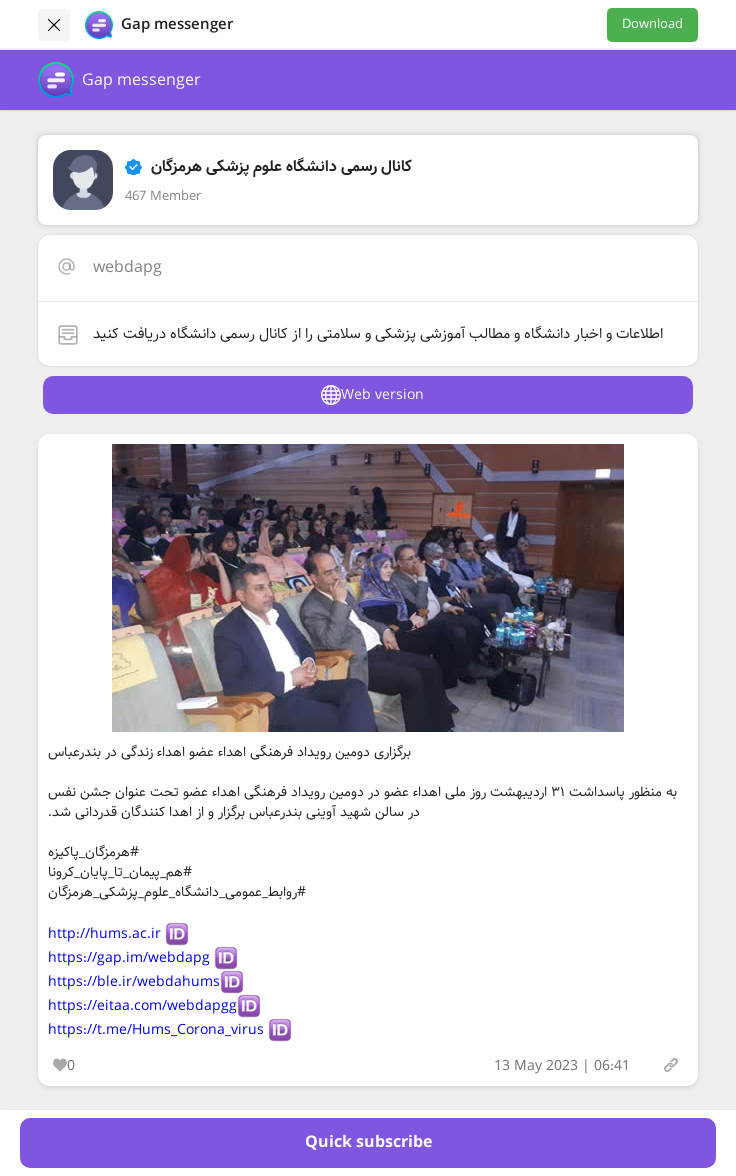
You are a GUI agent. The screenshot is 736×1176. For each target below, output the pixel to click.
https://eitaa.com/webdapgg (142, 1006)
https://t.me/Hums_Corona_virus (156, 1030)
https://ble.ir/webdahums (134, 982)
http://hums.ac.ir (104, 934)
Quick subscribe (368, 1142)
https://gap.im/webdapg (129, 958)
